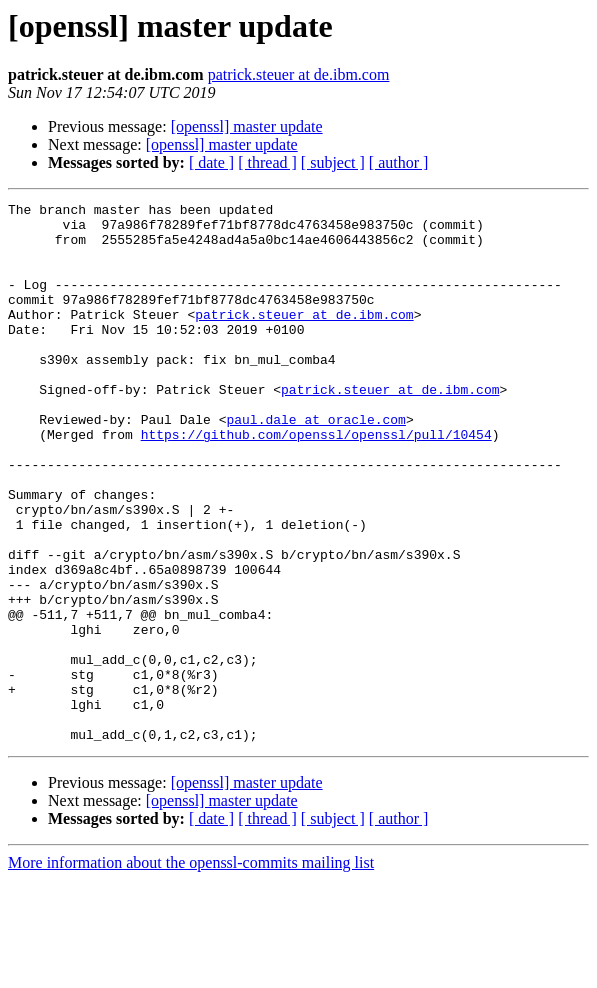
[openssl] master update (247, 126)
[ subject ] (333, 162)
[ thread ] (267, 162)
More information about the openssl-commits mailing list (191, 970)
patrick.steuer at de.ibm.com (299, 74)
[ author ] (399, 162)
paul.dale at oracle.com (315, 464)
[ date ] (211, 162)
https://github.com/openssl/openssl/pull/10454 (316, 482)
